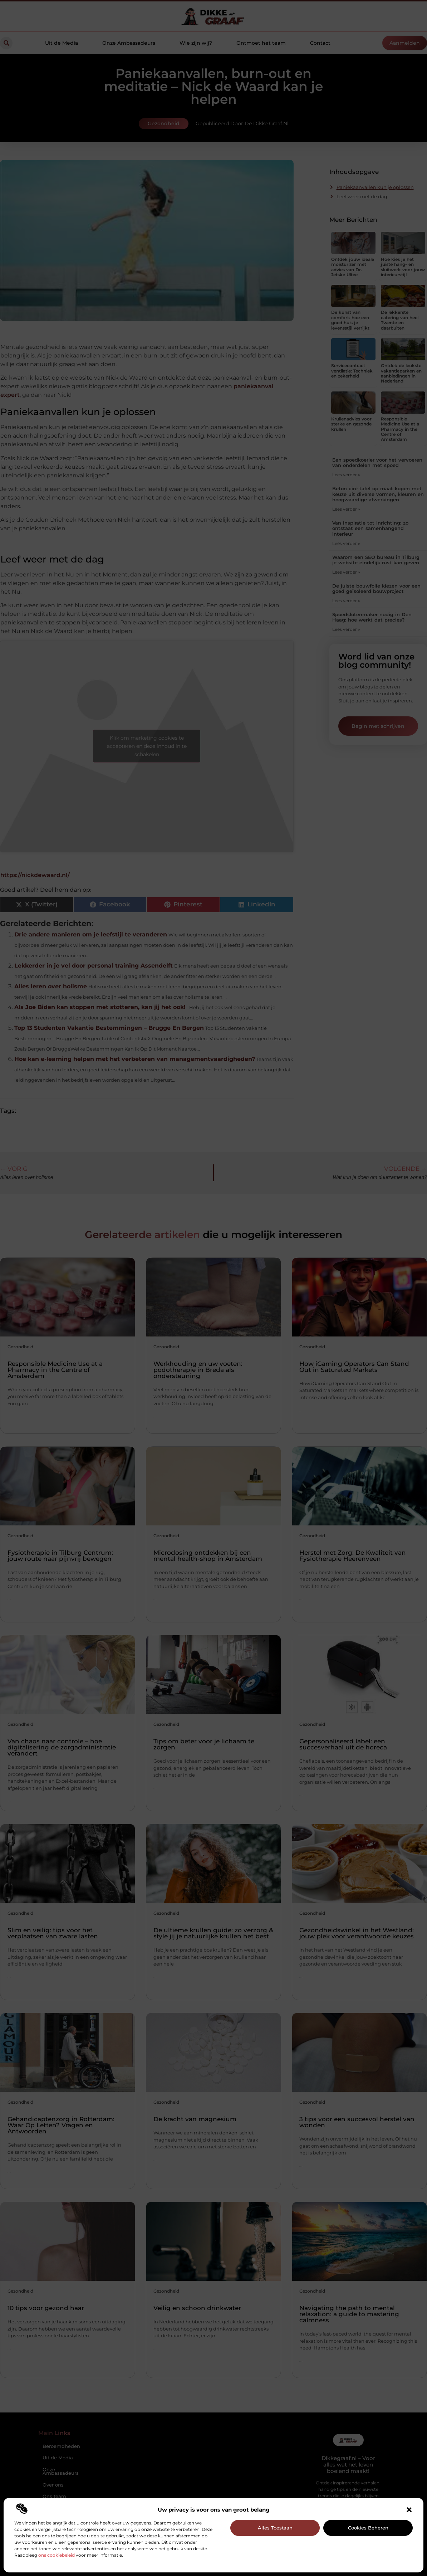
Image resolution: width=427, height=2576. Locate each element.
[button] (409, 2509)
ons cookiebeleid (56, 2555)
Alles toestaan (275, 2528)
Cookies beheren (368, 2528)
